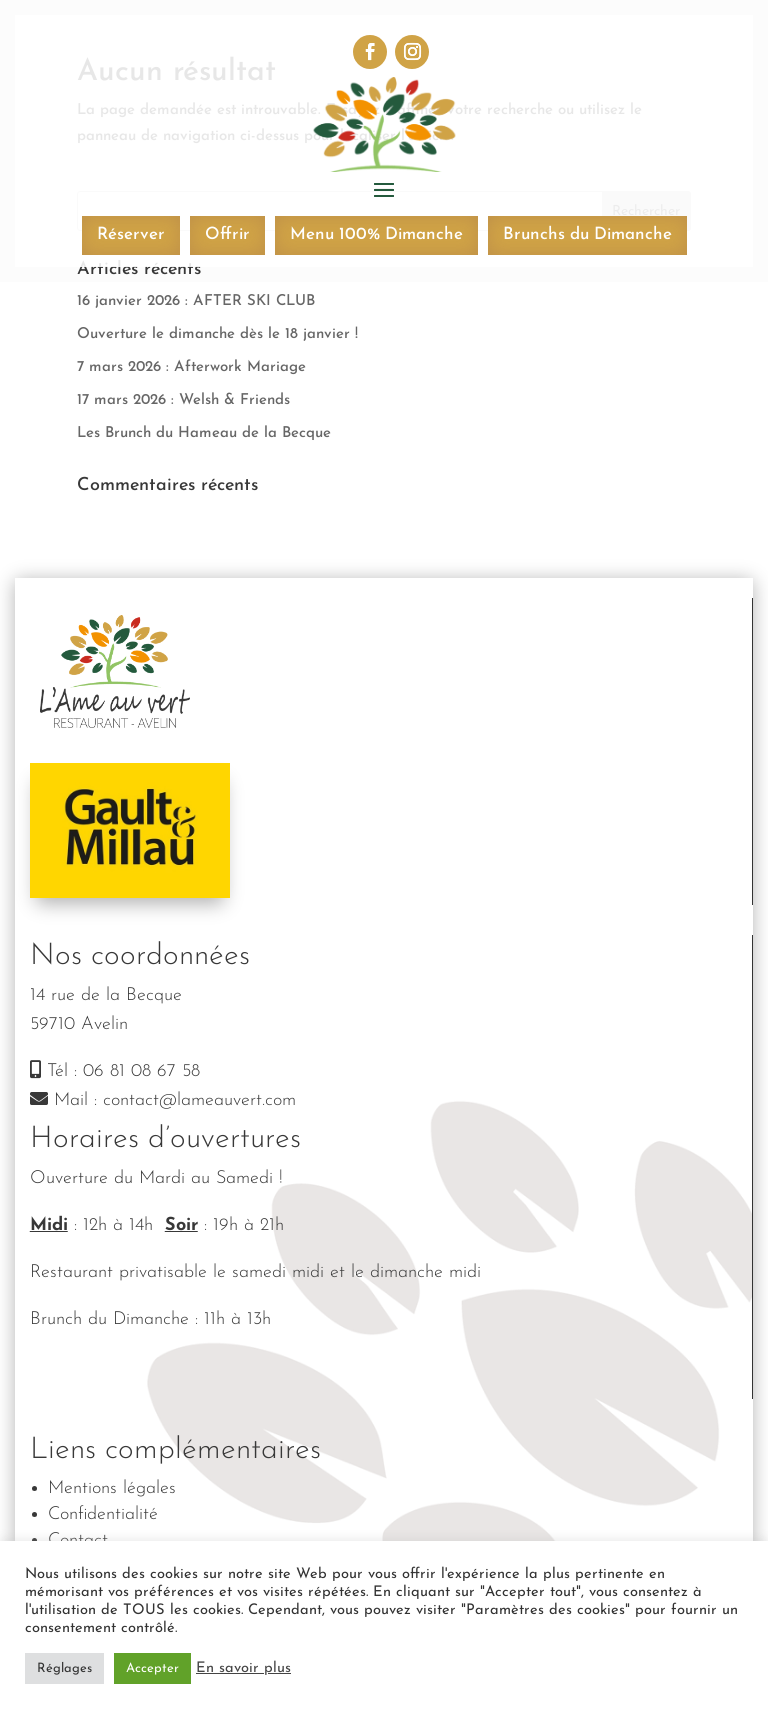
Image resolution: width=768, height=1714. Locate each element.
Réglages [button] (64, 1668)
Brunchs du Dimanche (587, 234)
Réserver (131, 234)
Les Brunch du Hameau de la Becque (204, 433)
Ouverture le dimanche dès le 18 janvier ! (217, 334)
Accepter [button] (152, 1668)
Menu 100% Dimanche (376, 234)
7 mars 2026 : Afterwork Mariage (191, 367)
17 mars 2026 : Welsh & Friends (183, 400)
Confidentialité (103, 1514)
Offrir (227, 234)
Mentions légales (112, 1488)
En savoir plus (243, 1668)
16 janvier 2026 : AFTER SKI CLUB (196, 301)
